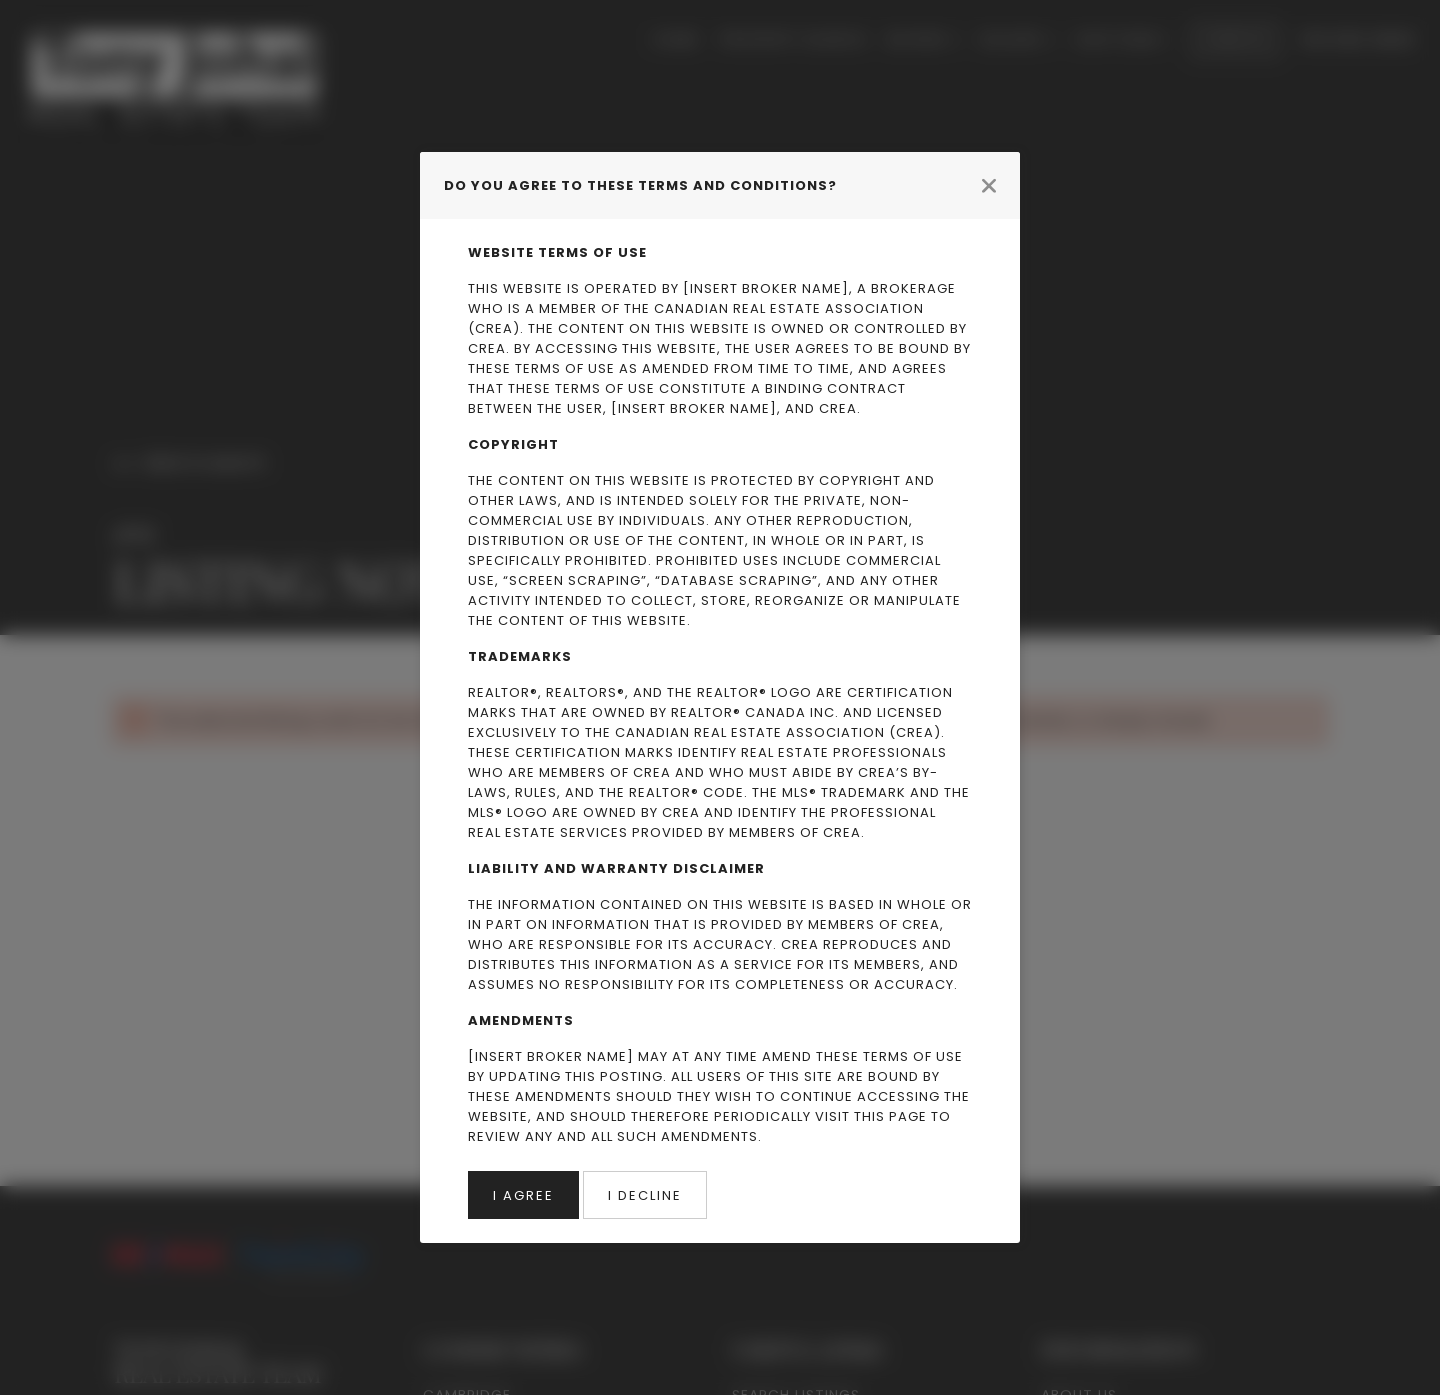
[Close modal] (989, 185)
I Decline (645, 1195)
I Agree (523, 1195)
